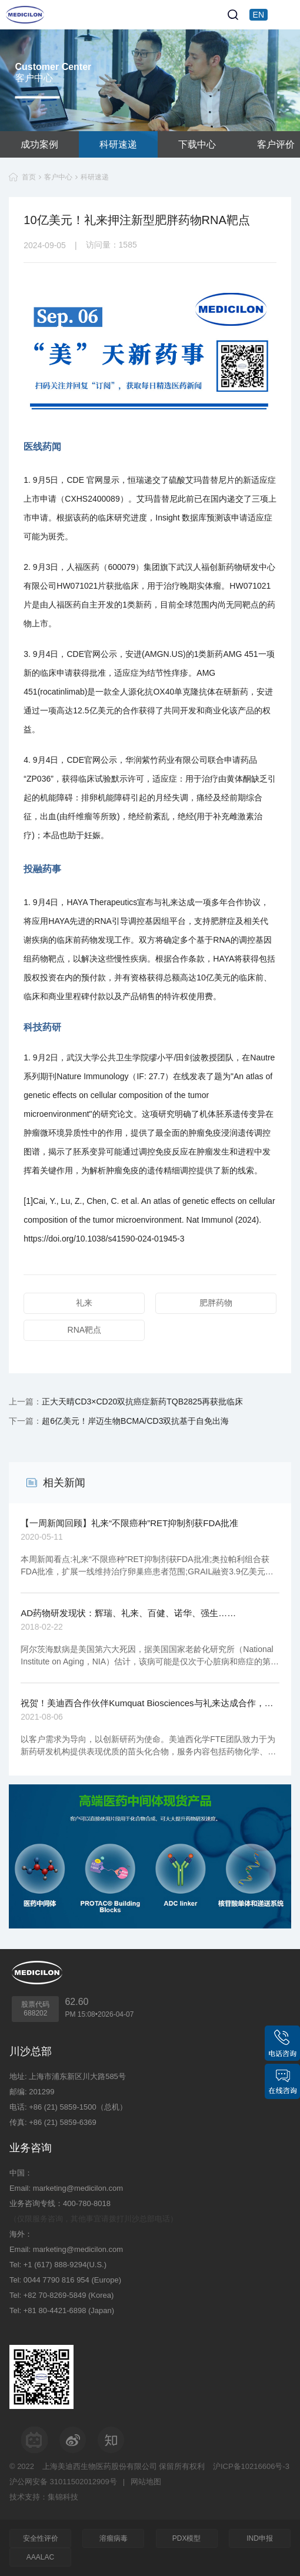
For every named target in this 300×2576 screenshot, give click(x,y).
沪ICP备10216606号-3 (251, 2466)
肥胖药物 (215, 1302)
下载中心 (197, 144)
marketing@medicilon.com (78, 2188)
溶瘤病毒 (113, 2538)
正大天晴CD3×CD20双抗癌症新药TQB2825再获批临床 (142, 1401)
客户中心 (58, 177)
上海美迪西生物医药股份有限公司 (99, 2466)
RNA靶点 (85, 1329)
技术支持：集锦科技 (43, 2496)
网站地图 (146, 2481)
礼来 (84, 1302)
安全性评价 (40, 2538)
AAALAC (40, 2557)
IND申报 (259, 2538)
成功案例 (39, 144)
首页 (29, 177)
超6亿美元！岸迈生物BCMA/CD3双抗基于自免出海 (135, 1421)
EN (258, 14)
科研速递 (118, 144)
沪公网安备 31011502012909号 (63, 2481)
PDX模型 (186, 2538)
